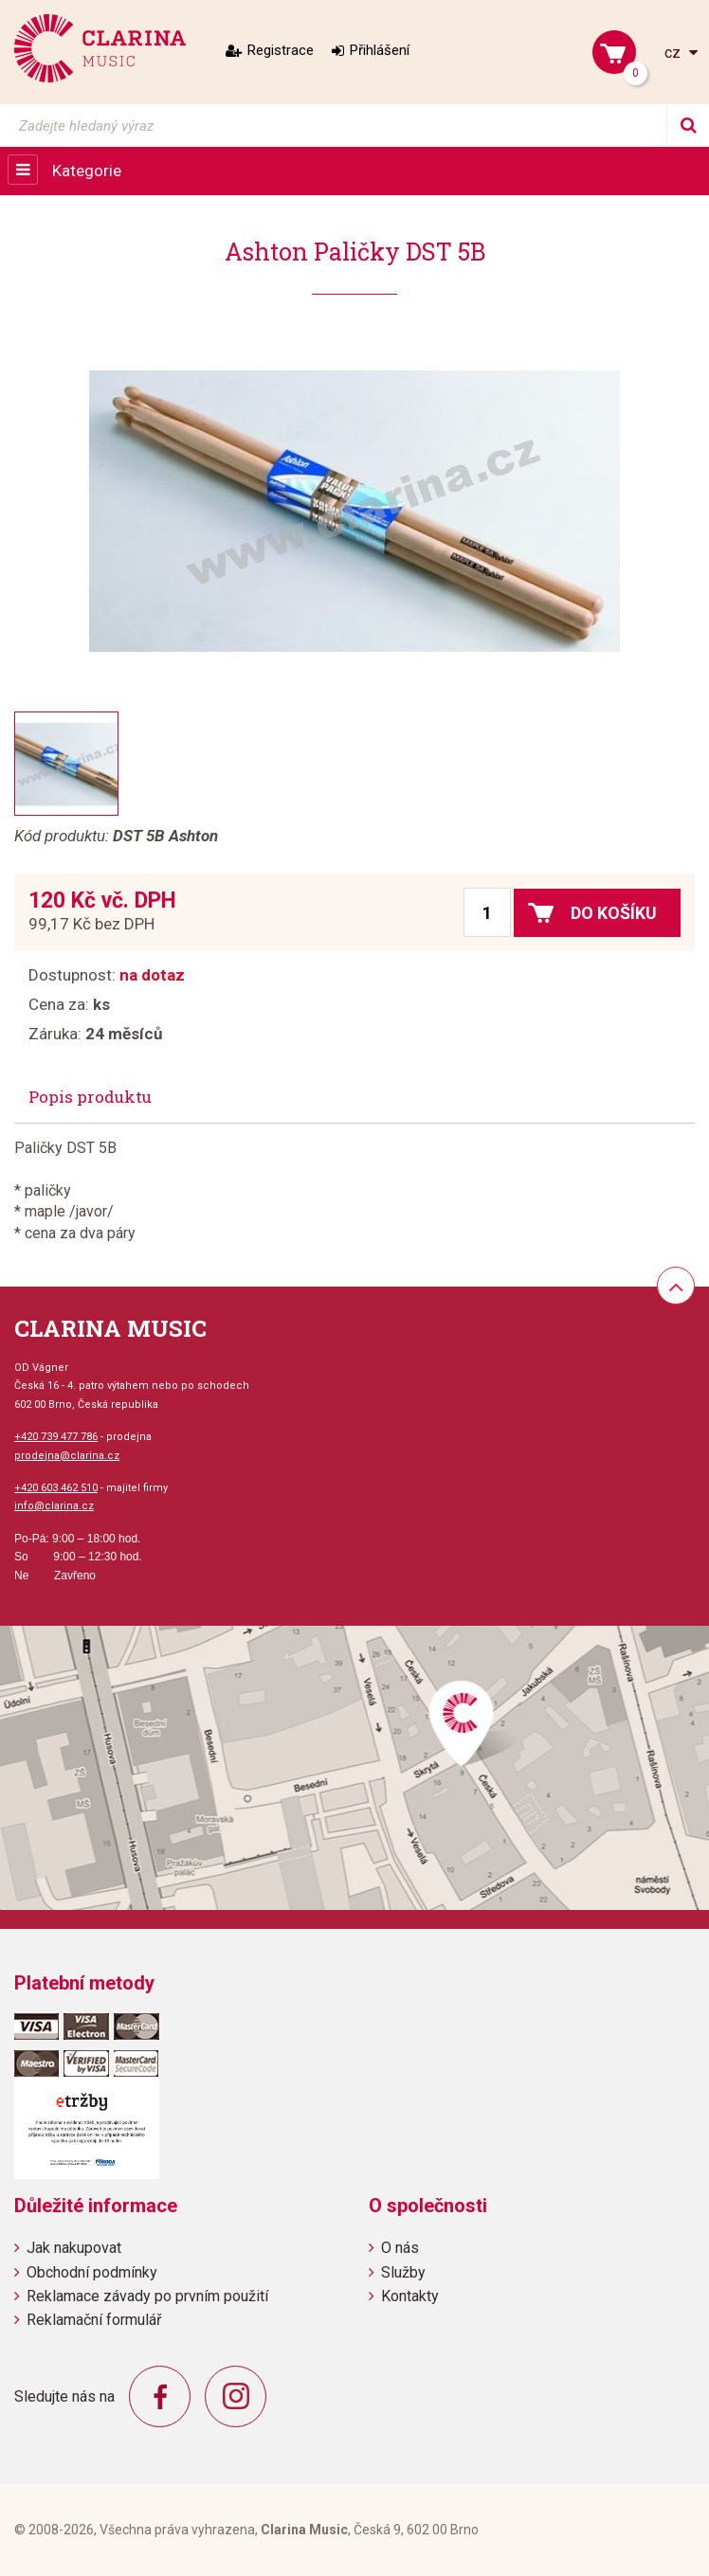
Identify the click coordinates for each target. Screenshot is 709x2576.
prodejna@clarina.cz (66, 1456)
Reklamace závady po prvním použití (147, 2296)
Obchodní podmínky (92, 2272)
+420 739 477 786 (56, 1437)
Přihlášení (379, 50)
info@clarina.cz (54, 1506)
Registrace (280, 50)
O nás (400, 2248)
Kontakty (410, 2296)
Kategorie (86, 170)
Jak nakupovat (74, 2248)
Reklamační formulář (94, 2320)
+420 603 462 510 (56, 1488)
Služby (403, 2272)
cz (674, 53)
